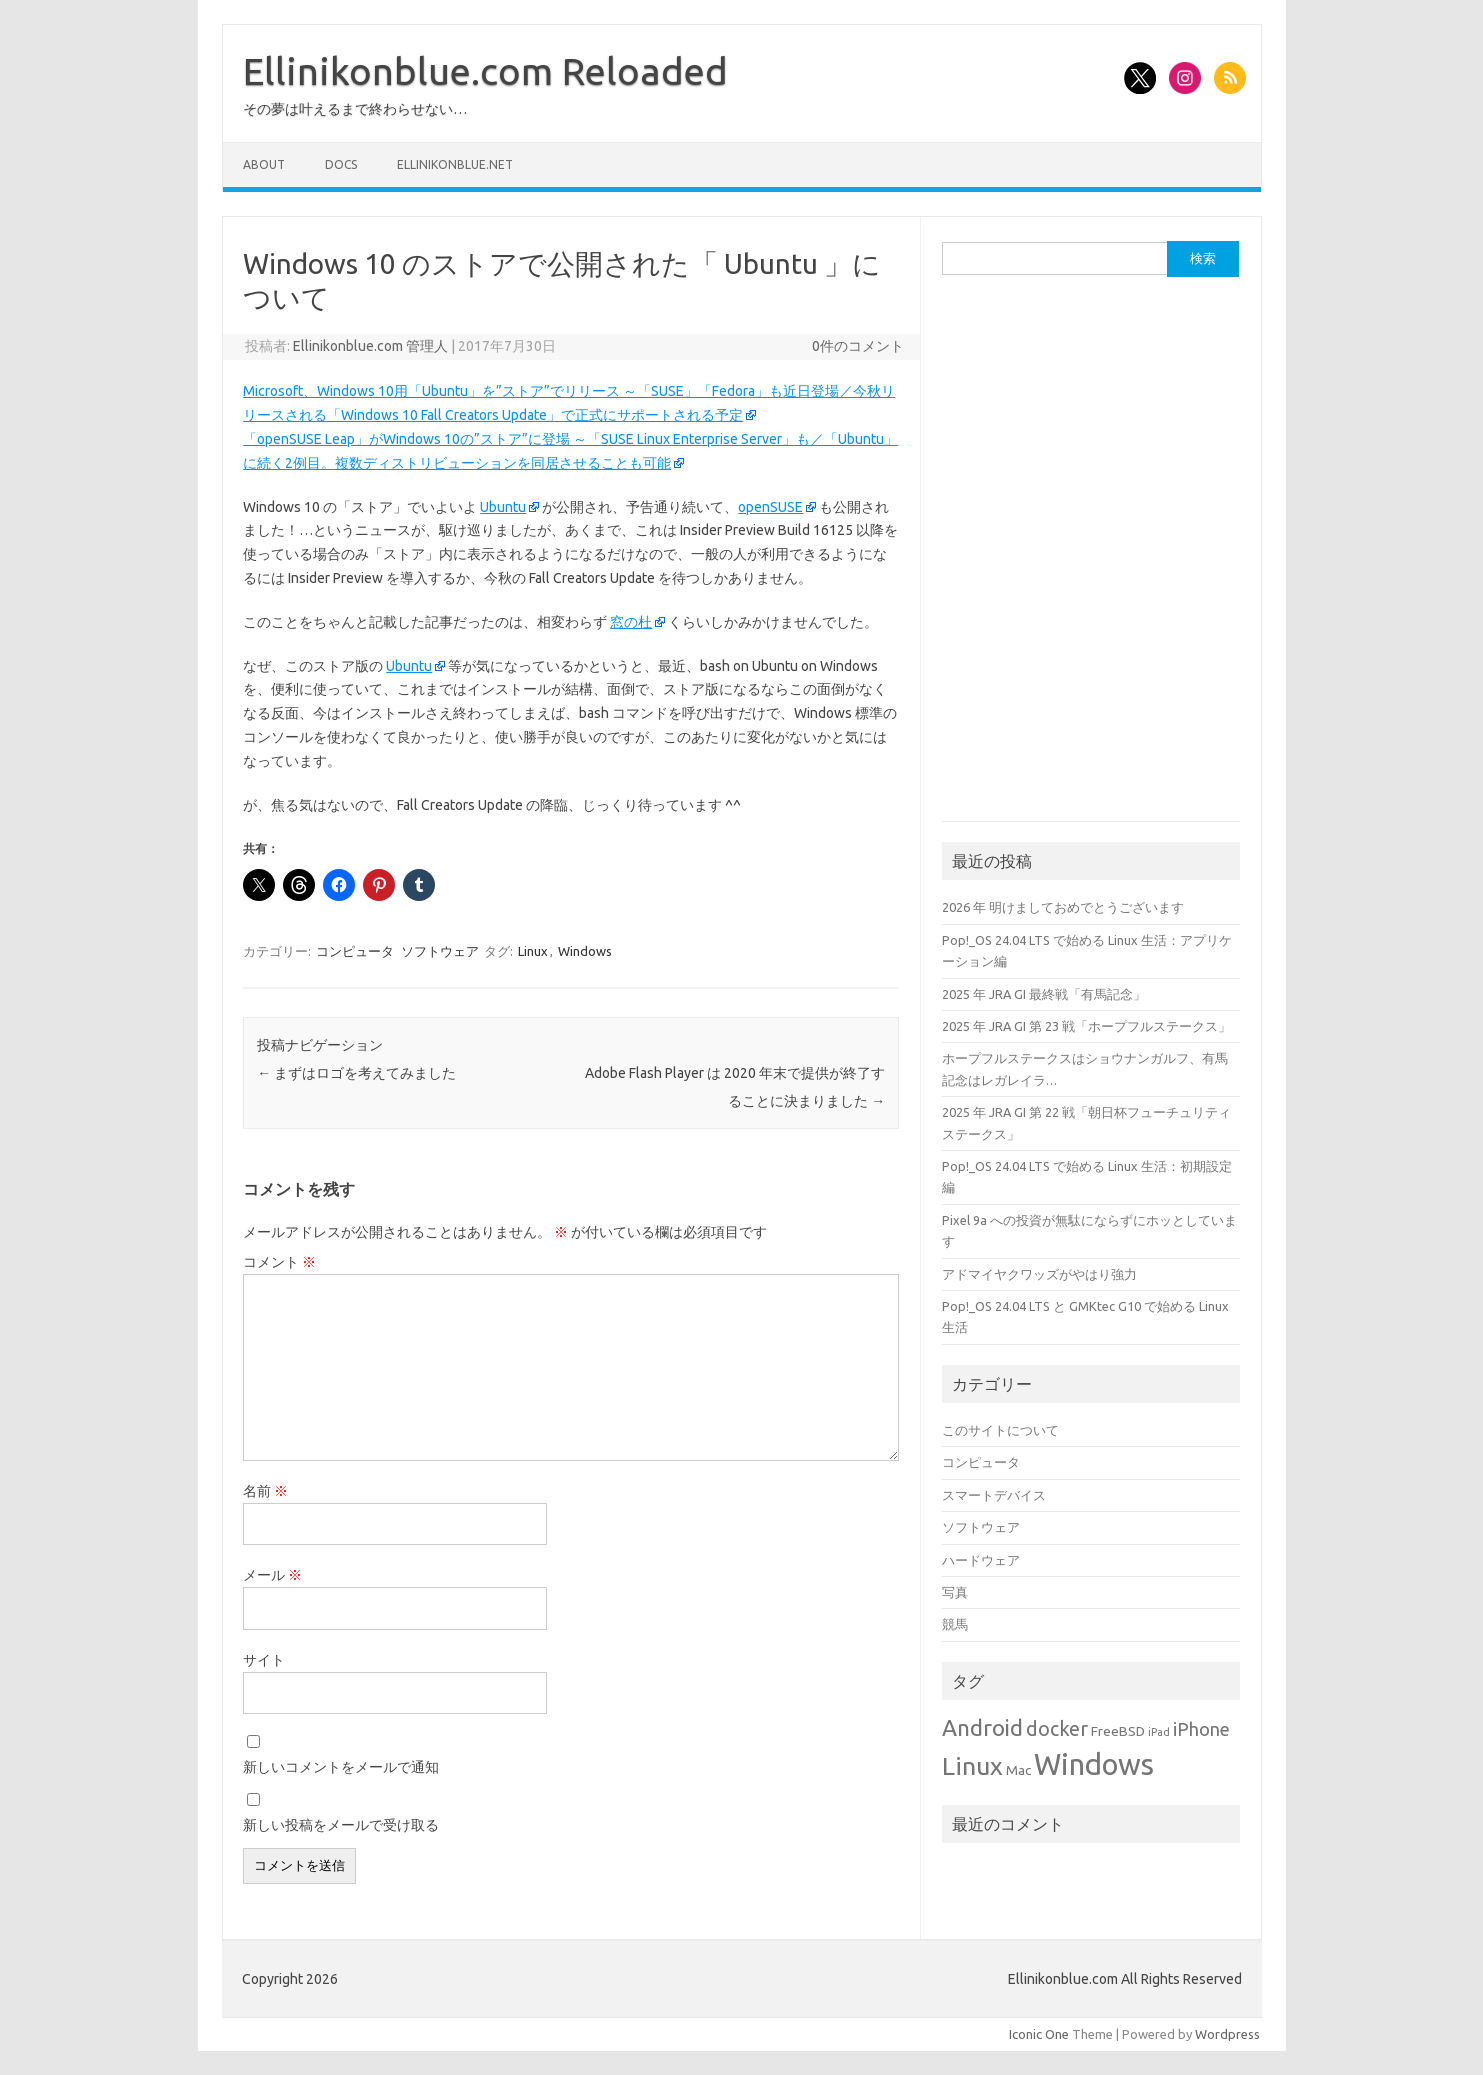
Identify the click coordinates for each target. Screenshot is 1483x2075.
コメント (279, 1262)
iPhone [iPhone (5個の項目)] (1201, 1729)
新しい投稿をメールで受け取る (341, 1825)
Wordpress (1227, 2034)
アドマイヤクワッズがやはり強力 (1039, 1274)
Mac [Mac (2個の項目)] (1018, 1770)
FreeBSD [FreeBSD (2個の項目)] (1118, 1731)
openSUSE (770, 507)
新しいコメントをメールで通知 (341, 1767)
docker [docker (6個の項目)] (1057, 1729)
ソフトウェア (440, 951)
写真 (955, 1592)
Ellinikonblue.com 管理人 (370, 346)
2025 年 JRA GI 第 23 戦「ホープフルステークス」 (1086, 1026)
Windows (585, 951)
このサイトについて (1000, 1430)
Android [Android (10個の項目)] (982, 1727)
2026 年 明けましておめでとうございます (1063, 907)
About (264, 164)
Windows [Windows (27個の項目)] (1094, 1764)
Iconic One (1039, 2034)
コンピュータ (355, 951)
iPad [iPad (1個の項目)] (1159, 1732)
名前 (265, 1491)
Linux (533, 951)
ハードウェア (981, 1560)
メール (272, 1575)
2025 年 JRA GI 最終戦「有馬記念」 (1044, 994)
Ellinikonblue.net (455, 164)
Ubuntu (503, 507)
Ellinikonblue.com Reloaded (485, 71)
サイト (264, 1660)
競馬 (955, 1624)
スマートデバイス (994, 1495)
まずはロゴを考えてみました (356, 1073)
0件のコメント (858, 346)
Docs (341, 164)
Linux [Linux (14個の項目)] (972, 1766)
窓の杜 (631, 622)
